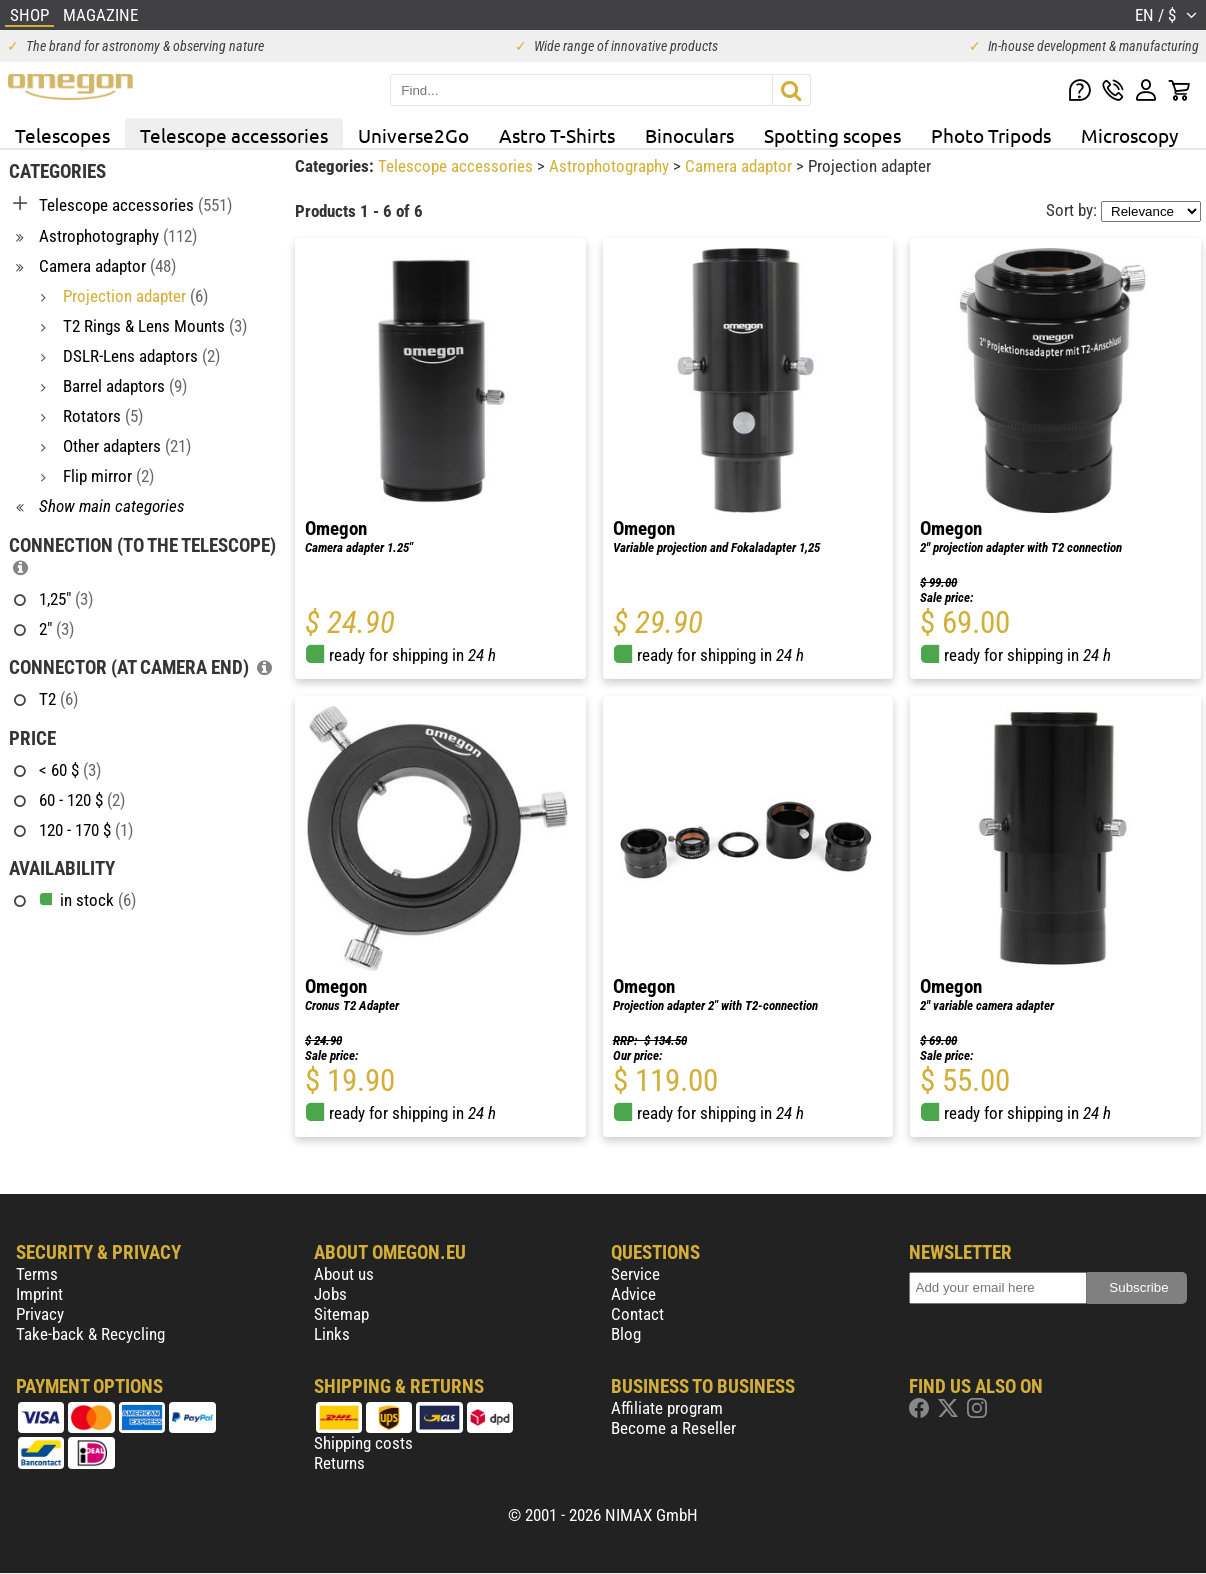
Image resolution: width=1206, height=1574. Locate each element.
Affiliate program (667, 1408)
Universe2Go (413, 135)
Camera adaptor (740, 166)
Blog (626, 1334)
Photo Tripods (991, 135)
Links (332, 1334)
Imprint (39, 1294)
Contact (637, 1314)
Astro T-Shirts (557, 135)
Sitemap (341, 1314)
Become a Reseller (673, 1428)
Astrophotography (611, 166)
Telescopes (62, 135)
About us (344, 1274)
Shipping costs (363, 1443)
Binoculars (689, 135)
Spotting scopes (832, 135)
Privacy (40, 1314)
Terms (37, 1274)
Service (635, 1274)
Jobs (330, 1294)
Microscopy (1129, 135)
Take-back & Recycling (90, 1334)
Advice (633, 1294)
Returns (339, 1463)
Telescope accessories (234, 135)
